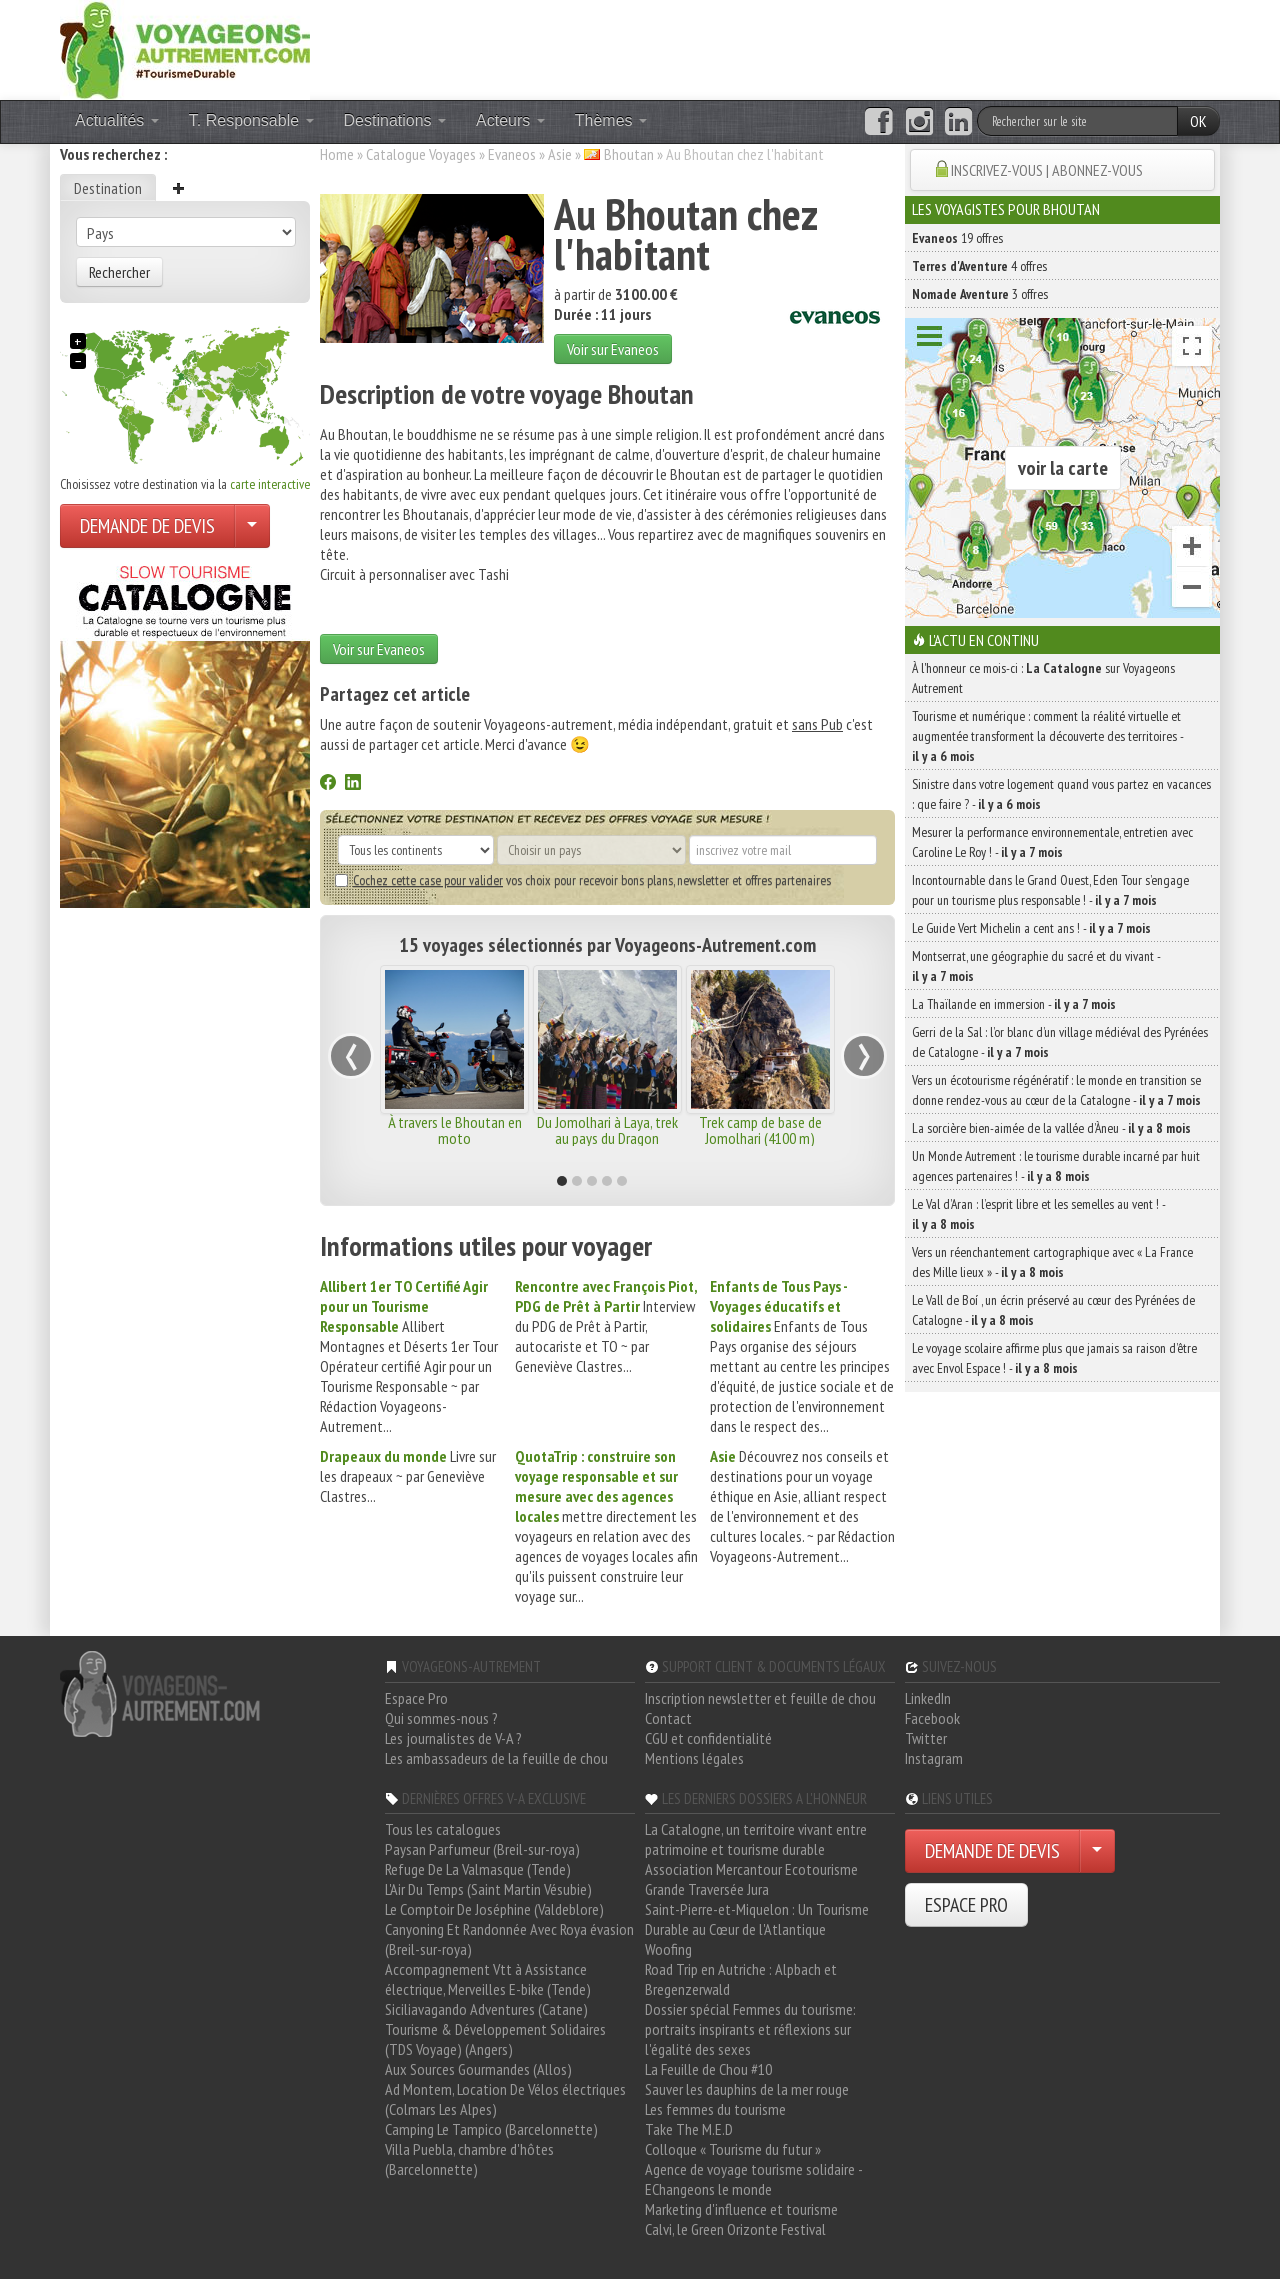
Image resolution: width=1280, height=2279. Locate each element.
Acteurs (510, 120)
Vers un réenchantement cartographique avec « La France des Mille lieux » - (1052, 1262)
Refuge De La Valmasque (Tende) (478, 1869)
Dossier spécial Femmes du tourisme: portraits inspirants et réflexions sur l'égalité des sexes (750, 2029)
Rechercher (119, 272)
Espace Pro (416, 1698)
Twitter (926, 1738)
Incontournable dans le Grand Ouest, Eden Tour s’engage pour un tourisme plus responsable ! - (1050, 890)
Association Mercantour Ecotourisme (751, 1869)
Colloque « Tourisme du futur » (733, 2149)
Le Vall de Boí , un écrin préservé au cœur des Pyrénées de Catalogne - (1053, 1310)
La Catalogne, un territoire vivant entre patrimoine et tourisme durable (756, 1839)
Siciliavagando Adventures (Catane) (486, 2009)
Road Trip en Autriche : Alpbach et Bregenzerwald (741, 1979)
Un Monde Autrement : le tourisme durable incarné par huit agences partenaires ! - (1056, 1166)
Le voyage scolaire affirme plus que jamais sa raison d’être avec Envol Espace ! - (1054, 1358)
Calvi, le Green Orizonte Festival (735, 2229)
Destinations (395, 120)
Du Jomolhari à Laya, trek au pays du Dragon (607, 1130)
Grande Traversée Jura (707, 1889)
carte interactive (270, 484)
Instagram (934, 1758)
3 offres (980, 294)
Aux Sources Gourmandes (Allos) (478, 2069)
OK (1198, 121)
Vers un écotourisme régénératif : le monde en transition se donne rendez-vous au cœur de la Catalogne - (1056, 1090)
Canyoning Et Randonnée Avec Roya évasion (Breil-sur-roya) (509, 1939)
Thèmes (611, 120)
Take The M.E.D (689, 2129)
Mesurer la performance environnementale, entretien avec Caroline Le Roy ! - (1052, 842)
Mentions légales (694, 1758)
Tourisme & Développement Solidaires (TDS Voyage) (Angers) (495, 2039)
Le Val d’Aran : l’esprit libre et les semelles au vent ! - (1038, 1214)
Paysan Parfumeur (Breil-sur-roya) (482, 1849)
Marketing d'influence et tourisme (741, 2209)
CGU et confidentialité (708, 1738)
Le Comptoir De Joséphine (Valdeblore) (494, 1909)
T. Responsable (251, 120)
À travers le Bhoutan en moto (455, 1130)
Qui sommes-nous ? (441, 1718)
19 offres (957, 238)
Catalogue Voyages (421, 154)
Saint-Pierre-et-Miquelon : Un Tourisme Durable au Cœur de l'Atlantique (757, 1919)
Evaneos (512, 154)
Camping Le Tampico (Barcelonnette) (491, 2129)
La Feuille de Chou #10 (708, 2069)
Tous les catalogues (443, 1829)
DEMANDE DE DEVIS (147, 526)
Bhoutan (629, 154)
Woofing (668, 1949)
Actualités (117, 120)
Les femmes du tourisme (715, 2109)
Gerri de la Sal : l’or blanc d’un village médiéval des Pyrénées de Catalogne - (1060, 1042)
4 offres (979, 266)
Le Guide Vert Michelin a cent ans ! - (1031, 928)
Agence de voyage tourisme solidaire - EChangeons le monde (753, 2179)
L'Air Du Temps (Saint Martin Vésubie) (488, 1889)
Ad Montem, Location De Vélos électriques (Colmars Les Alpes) (505, 2099)
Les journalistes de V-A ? (453, 1738)
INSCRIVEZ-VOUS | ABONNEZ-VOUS (1047, 170)
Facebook (932, 1718)
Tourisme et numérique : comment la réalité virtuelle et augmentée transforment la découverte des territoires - (1047, 736)
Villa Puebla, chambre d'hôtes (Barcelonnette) (469, 2159)
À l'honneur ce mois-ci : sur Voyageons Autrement (1043, 678)
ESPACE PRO (966, 1905)
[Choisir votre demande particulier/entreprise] (252, 526)
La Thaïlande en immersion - (1014, 1004)
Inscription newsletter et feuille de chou (760, 1698)
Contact (668, 1718)
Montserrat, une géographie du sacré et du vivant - (1036, 966)
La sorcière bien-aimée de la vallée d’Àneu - (1051, 1128)
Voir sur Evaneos (613, 349)
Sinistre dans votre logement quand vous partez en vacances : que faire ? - (1061, 794)
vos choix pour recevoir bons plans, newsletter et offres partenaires (583, 880)
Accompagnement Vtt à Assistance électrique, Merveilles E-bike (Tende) (488, 1979)
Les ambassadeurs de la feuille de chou (496, 1758)
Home (337, 154)
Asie (560, 154)
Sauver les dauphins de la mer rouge (747, 2089)
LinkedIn (928, 1698)
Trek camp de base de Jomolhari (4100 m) (760, 1130)
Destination (108, 188)
